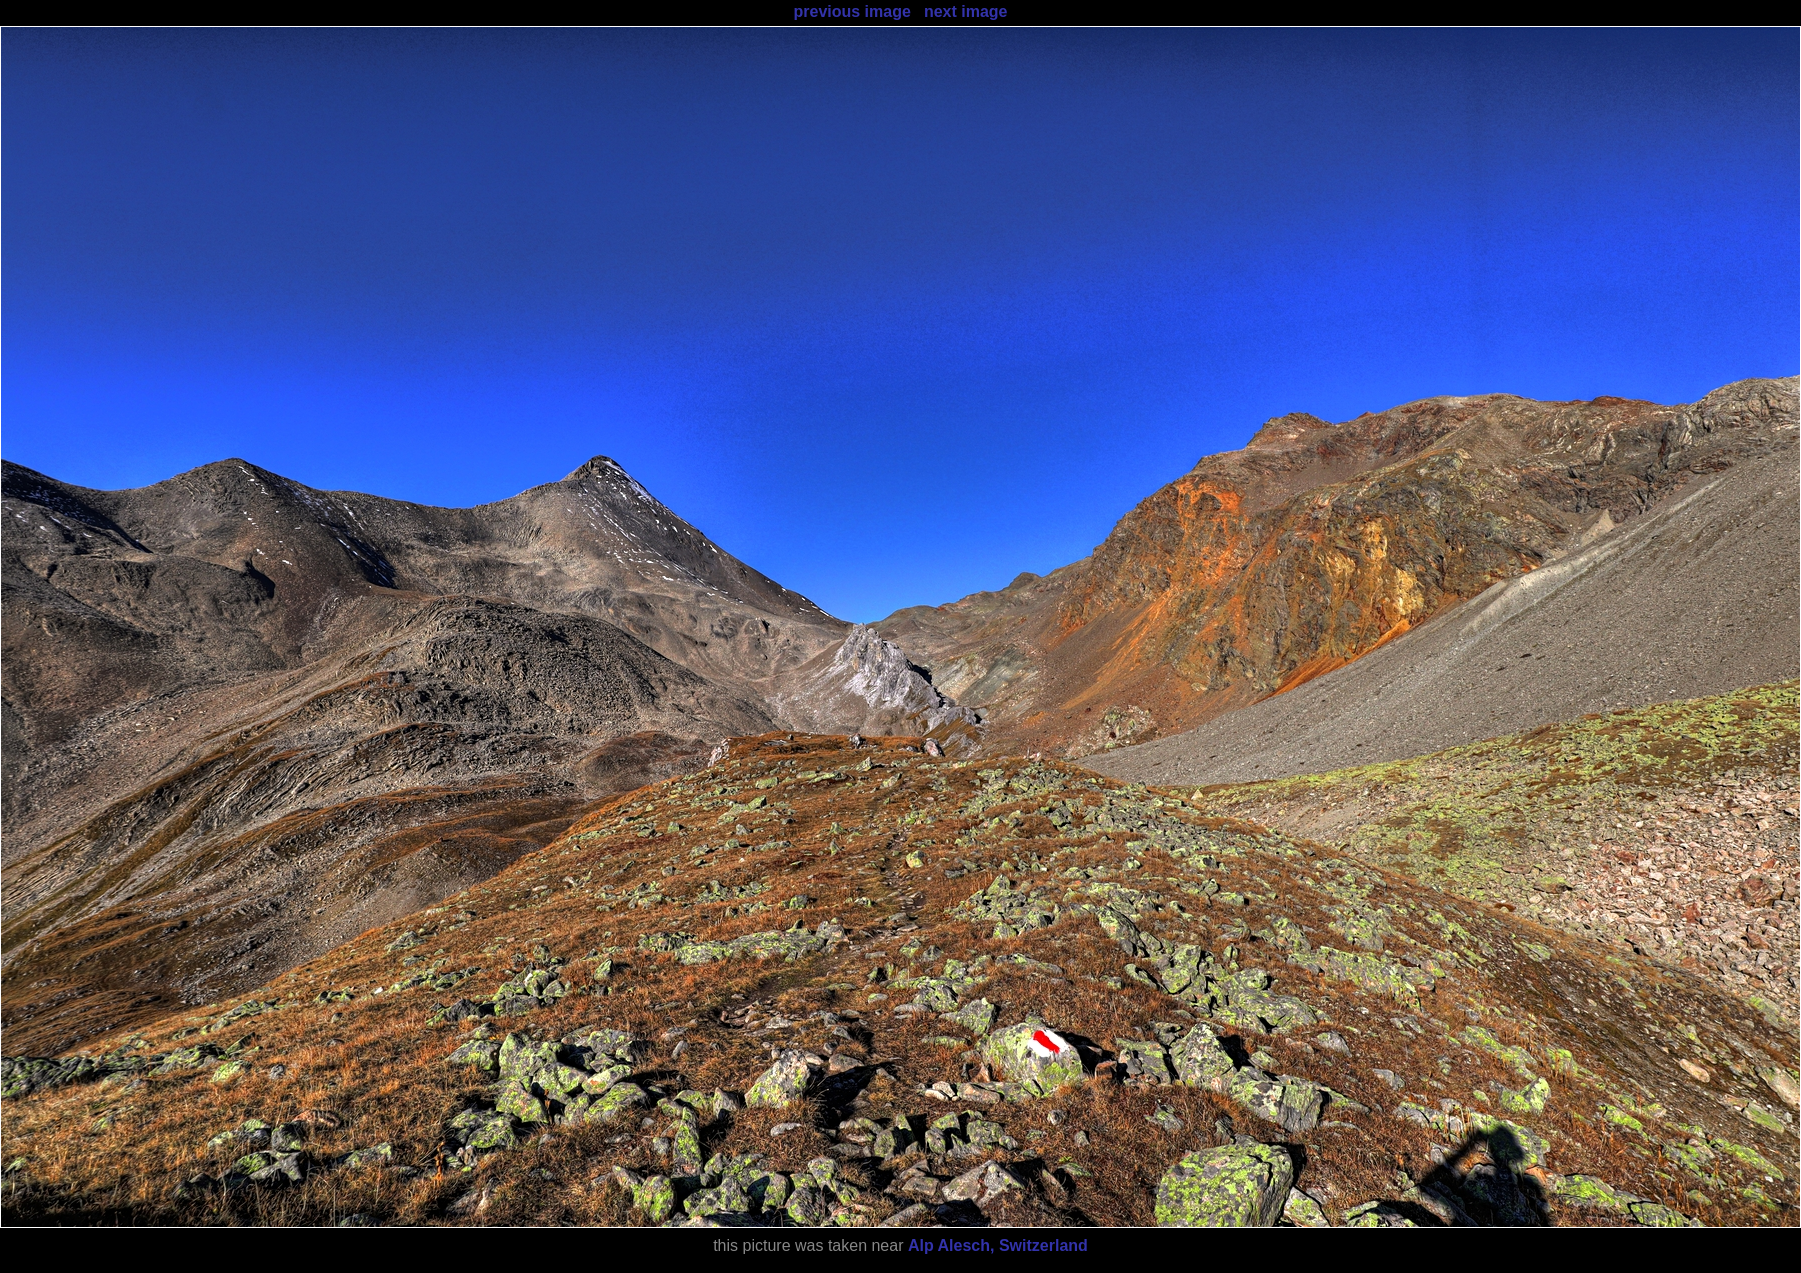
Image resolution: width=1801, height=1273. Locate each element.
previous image (851, 11)
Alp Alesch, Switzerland (998, 1245)
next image (966, 11)
